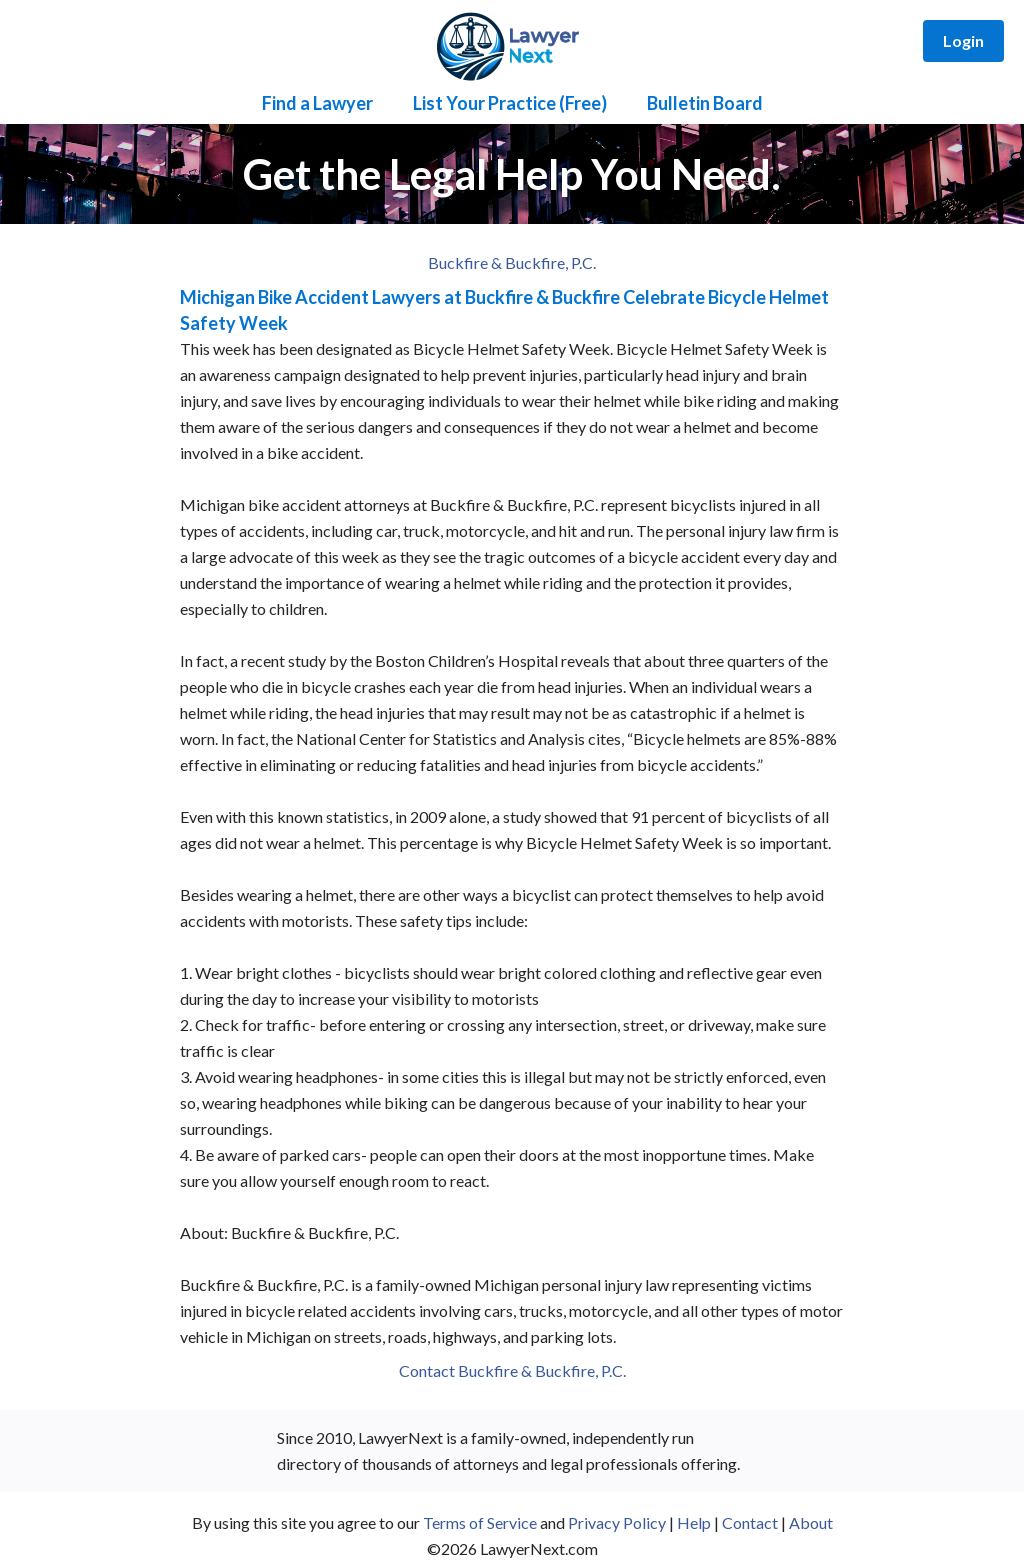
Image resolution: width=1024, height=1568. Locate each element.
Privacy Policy (617, 1522)
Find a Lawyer (317, 103)
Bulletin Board (705, 103)
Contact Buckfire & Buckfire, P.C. (512, 1370)
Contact (750, 1522)
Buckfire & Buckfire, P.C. (512, 262)
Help (694, 1522)
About (811, 1522)
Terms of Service (480, 1522)
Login (963, 40)
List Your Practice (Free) (510, 103)
